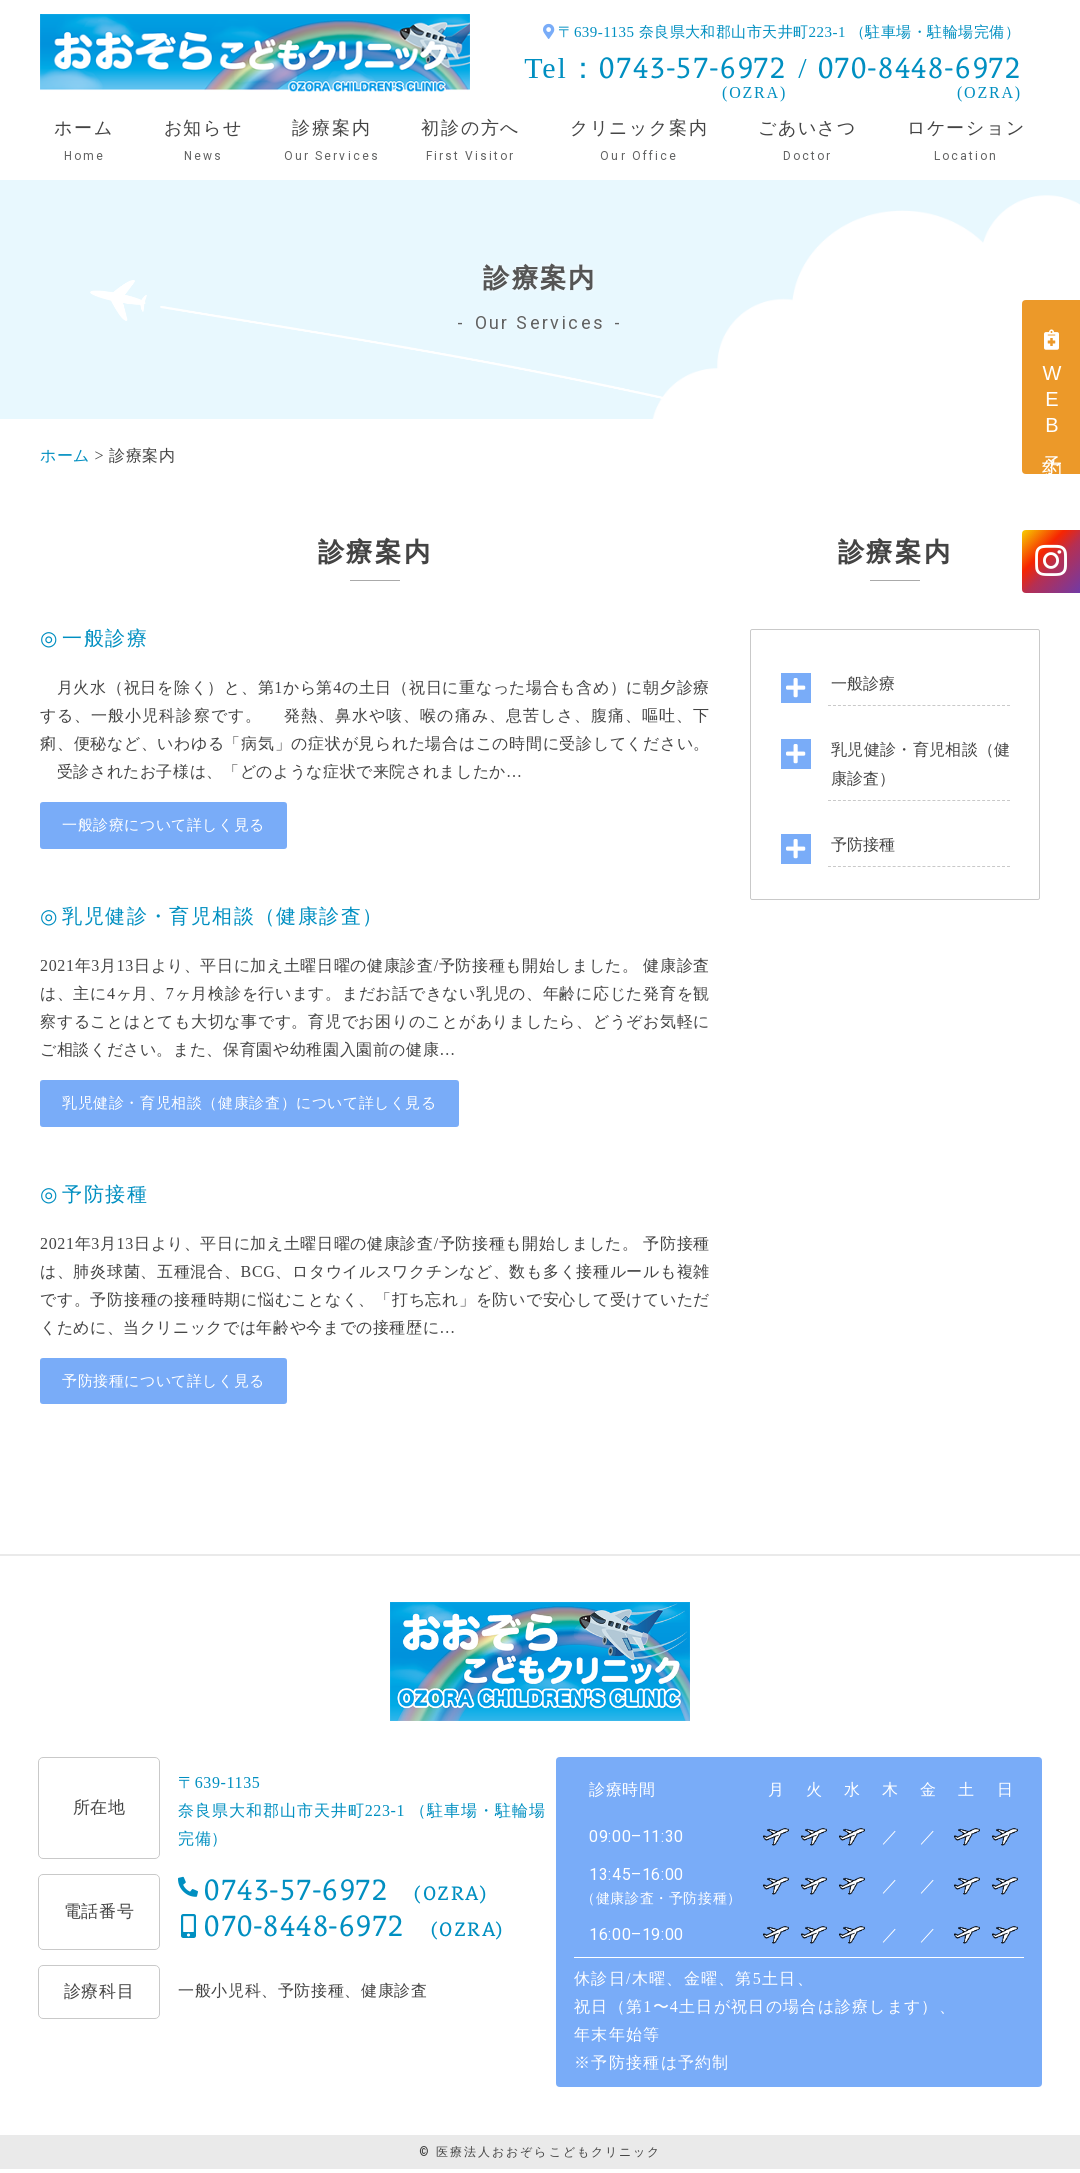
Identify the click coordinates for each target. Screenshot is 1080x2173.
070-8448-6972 (920, 67)
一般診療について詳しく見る (170, 825)
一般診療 (863, 683)
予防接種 (863, 844)
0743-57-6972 (693, 67)
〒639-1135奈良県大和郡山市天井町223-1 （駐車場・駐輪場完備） (362, 1814)
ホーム (67, 455)
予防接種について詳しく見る (170, 1383)
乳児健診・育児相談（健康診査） (920, 764)
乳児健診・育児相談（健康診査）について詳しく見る (261, 1104)
